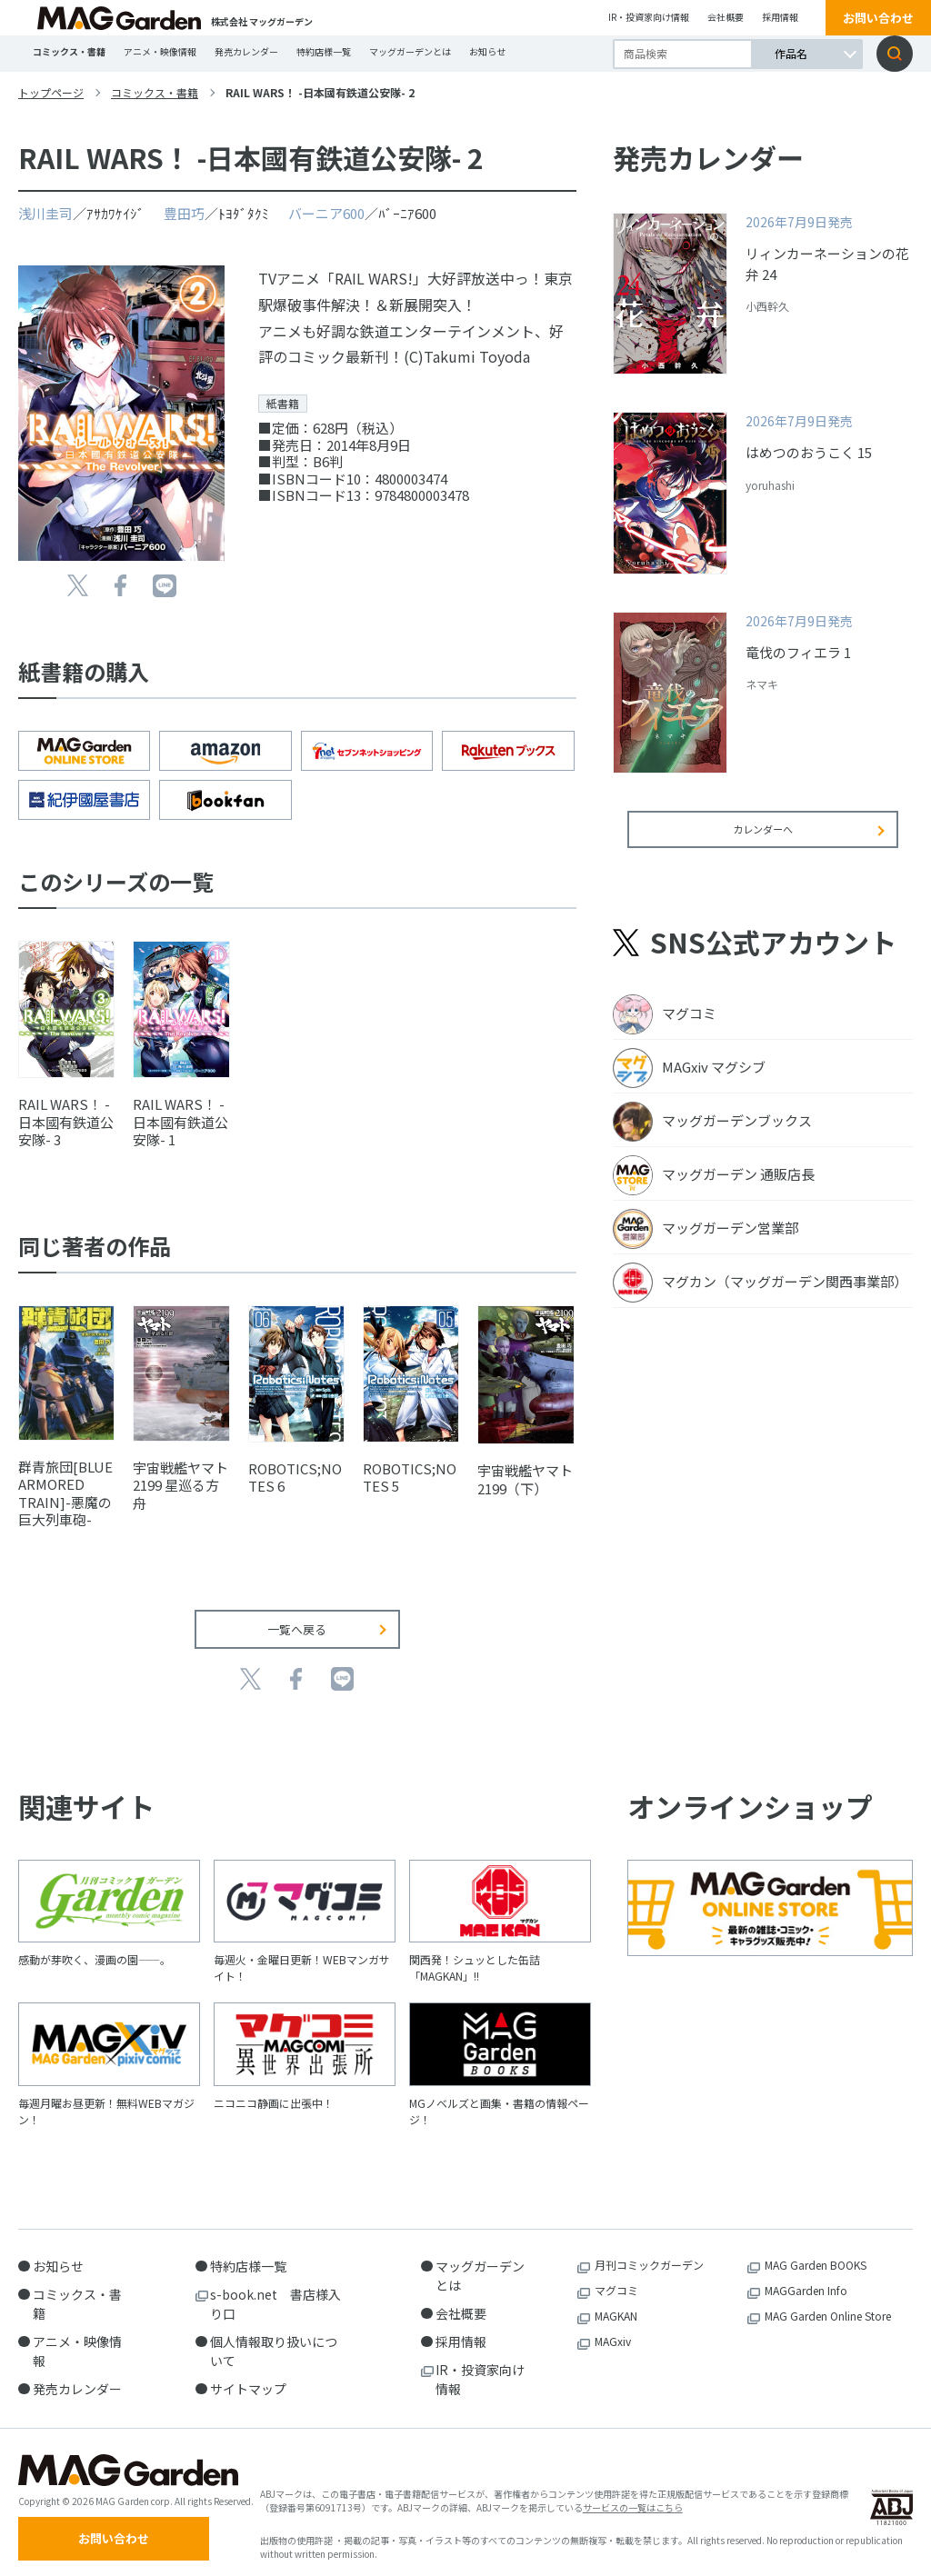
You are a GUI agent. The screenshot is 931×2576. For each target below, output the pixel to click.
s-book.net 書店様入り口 (275, 2290)
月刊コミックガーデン (649, 2251)
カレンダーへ (762, 841)
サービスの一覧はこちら (633, 2500)
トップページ (51, 92)
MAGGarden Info (806, 2276)
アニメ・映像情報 (160, 51)
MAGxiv (613, 2327)
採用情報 (780, 17)
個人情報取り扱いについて (273, 2337)
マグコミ (616, 2276)
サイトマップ (248, 2375)
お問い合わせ (878, 17)
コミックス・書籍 (69, 51)
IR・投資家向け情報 (648, 17)
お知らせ (487, 51)
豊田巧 (184, 213)
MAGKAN (616, 2302)
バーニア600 (326, 213)
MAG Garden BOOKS (815, 2251)
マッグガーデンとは (410, 51)
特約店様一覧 (323, 51)
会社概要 (725, 17)
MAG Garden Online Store (828, 2302)
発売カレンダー (246, 51)
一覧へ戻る (296, 1615)
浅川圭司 (45, 213)
